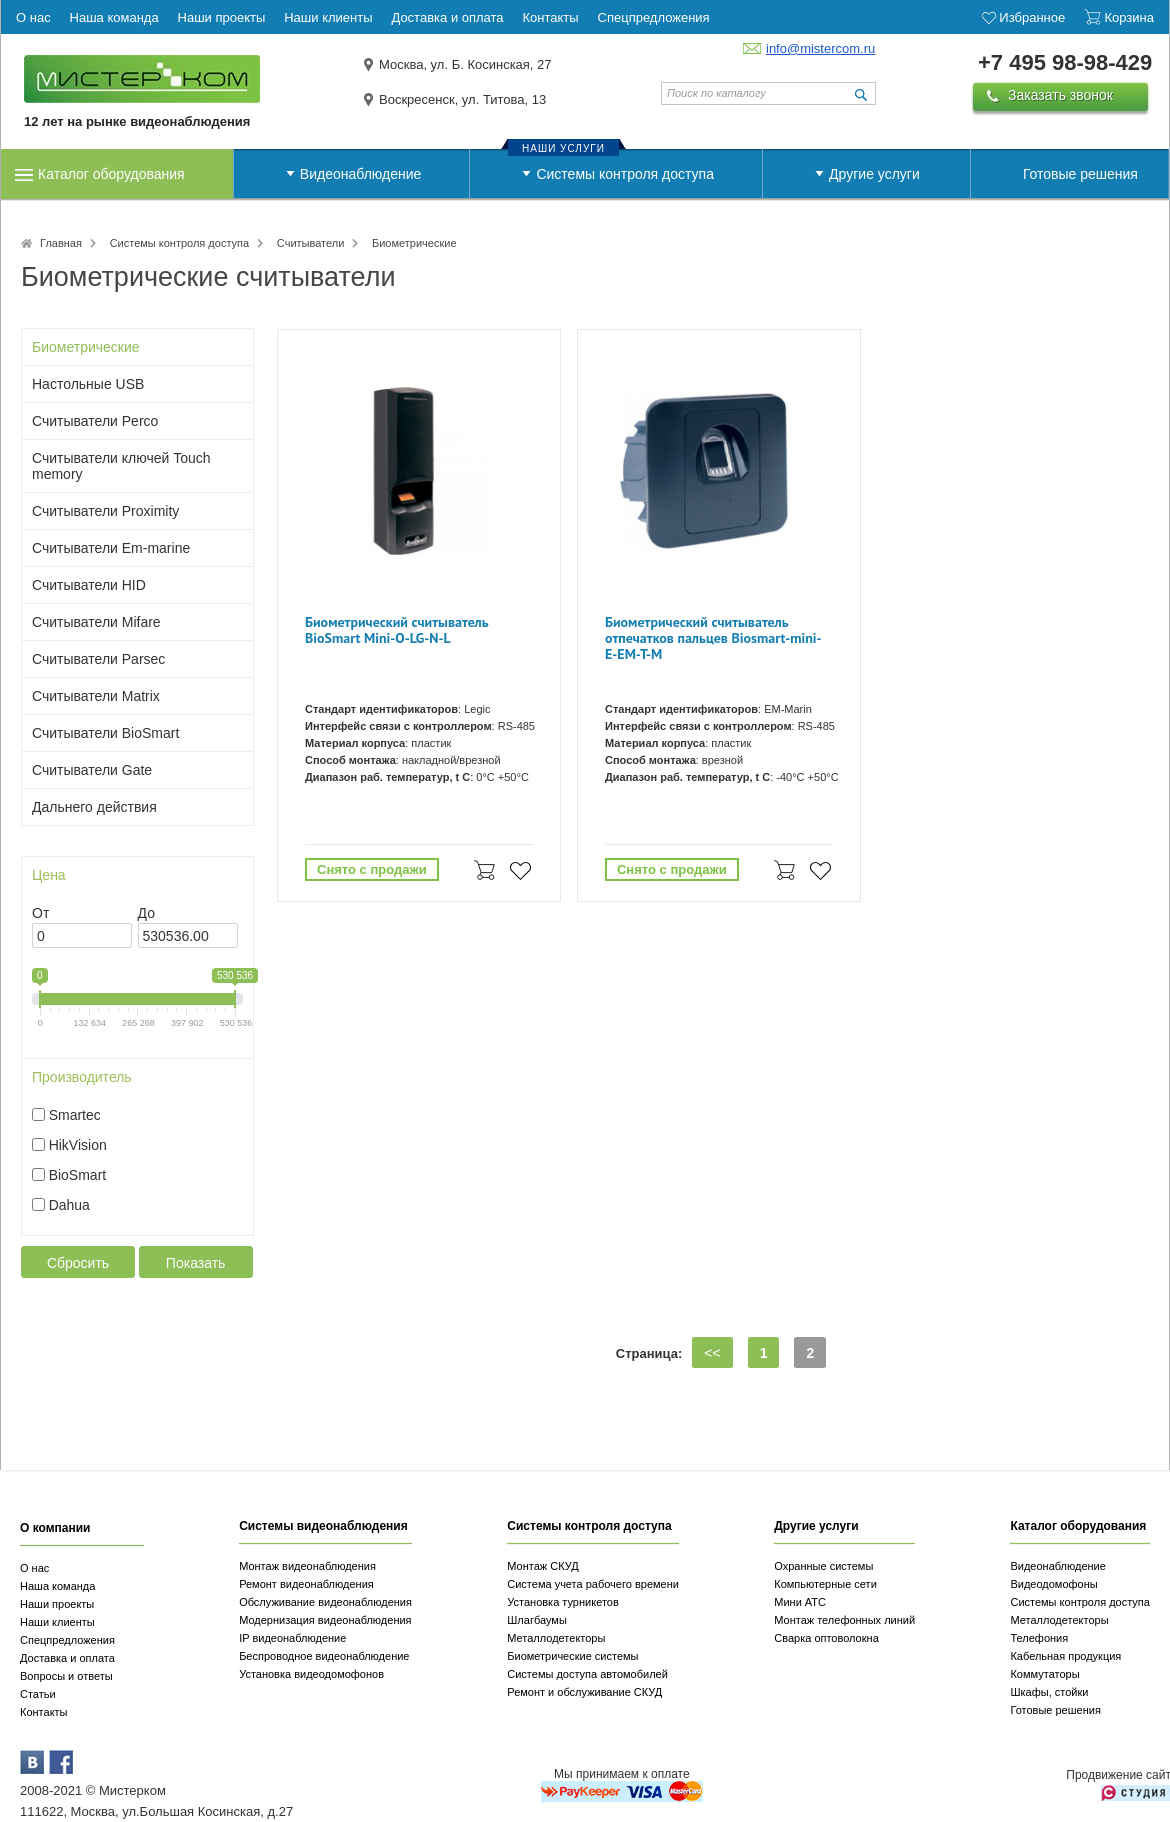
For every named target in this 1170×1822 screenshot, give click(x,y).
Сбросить (78, 1263)
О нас (34, 1568)
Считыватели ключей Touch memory (121, 466)
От (40, 913)
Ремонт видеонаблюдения (306, 1584)
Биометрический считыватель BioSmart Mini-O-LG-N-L (396, 630)
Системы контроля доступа (625, 174)
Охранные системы (823, 1566)
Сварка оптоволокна (826, 1638)
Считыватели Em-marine (111, 548)
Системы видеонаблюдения (323, 1526)
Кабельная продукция (1065, 1656)
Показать (196, 1263)
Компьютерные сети (825, 1584)
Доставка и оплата (67, 1658)
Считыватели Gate (92, 770)
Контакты (44, 1712)
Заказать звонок (1060, 95)
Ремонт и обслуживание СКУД (584, 1692)
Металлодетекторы (556, 1638)
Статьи (38, 1694)
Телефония (1039, 1638)
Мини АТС (800, 1602)
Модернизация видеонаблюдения (325, 1620)
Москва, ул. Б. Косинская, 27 (465, 64)
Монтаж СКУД (542, 1566)
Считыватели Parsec (98, 659)
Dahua (69, 1205)
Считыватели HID (89, 585)
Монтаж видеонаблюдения (307, 1566)
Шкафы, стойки (1049, 1692)
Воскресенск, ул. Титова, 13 (462, 99)
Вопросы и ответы (66, 1676)
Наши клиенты (57, 1622)
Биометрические (86, 347)
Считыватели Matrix (96, 696)
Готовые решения (1080, 174)
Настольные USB (88, 384)
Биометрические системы (572, 1656)
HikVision (78, 1145)
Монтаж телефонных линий (844, 1620)
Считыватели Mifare (96, 622)
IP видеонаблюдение (292, 1638)
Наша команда (57, 1586)
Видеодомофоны (1053, 1584)
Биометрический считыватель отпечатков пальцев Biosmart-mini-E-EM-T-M (713, 638)
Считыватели (310, 243)
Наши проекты (57, 1604)
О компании (55, 1528)
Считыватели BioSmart (105, 733)
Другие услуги (874, 174)
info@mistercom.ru (820, 48)
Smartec (75, 1115)
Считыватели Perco (95, 421)
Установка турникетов (563, 1602)
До (146, 913)
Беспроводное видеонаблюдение (324, 1656)
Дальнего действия (94, 807)
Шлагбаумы (537, 1620)
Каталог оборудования (111, 174)
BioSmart (78, 1175)
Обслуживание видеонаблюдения (325, 1602)
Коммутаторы (1044, 1674)
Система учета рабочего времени (593, 1584)
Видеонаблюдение (360, 174)
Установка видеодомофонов (311, 1674)
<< (712, 1353)
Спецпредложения (67, 1640)
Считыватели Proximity (105, 511)
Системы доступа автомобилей (587, 1674)
